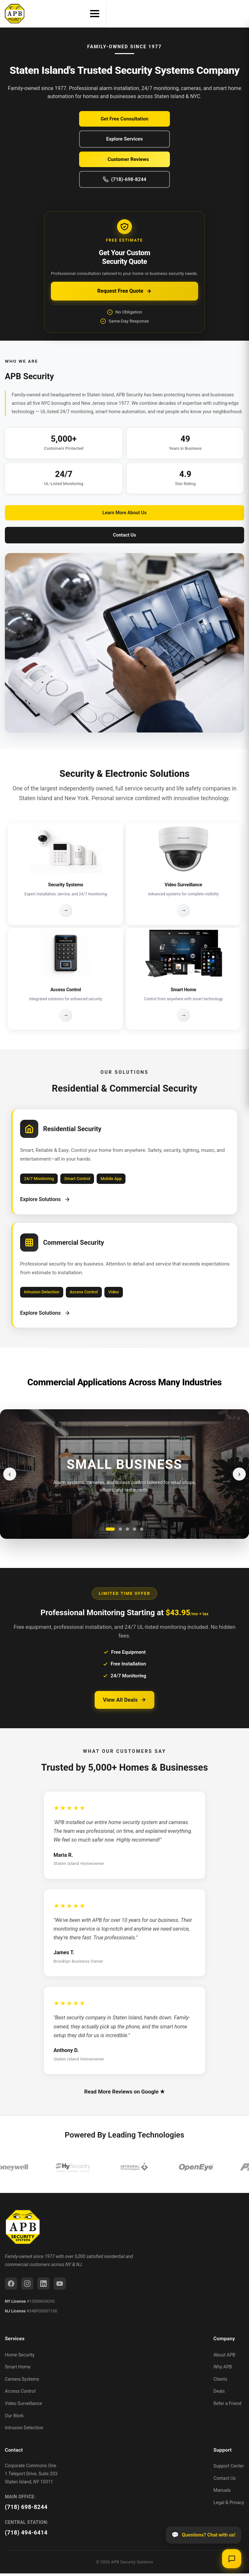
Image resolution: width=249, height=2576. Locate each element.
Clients (220, 2381)
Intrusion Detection (24, 2430)
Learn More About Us (124, 513)
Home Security (19, 2357)
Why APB (222, 2369)
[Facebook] (11, 2286)
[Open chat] (230, 2558)
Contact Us (124, 535)
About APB (224, 2357)
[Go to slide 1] (110, 1531)
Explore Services (124, 139)
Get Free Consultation (124, 119)
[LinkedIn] (43, 2286)
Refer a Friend (227, 2406)
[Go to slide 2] (120, 1531)
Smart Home (17, 2369)
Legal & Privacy (228, 2505)
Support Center (228, 2468)
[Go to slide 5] (141, 1531)
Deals (219, 2394)
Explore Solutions (46, 1200)
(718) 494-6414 (26, 2535)
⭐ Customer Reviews (124, 159)
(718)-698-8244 (125, 179)
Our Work (14, 2418)
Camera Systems (22, 2381)
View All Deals (124, 1702)
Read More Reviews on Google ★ (124, 2094)
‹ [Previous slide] (9, 1476)
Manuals (222, 2492)
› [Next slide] (239, 1476)
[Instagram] (27, 2286)
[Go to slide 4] (134, 1531)
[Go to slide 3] (127, 1531)
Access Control (20, 2394)
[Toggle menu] (238, 13)
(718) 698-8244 (26, 2510)
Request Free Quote (124, 291)
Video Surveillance (23, 2406)
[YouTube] (59, 2286)
